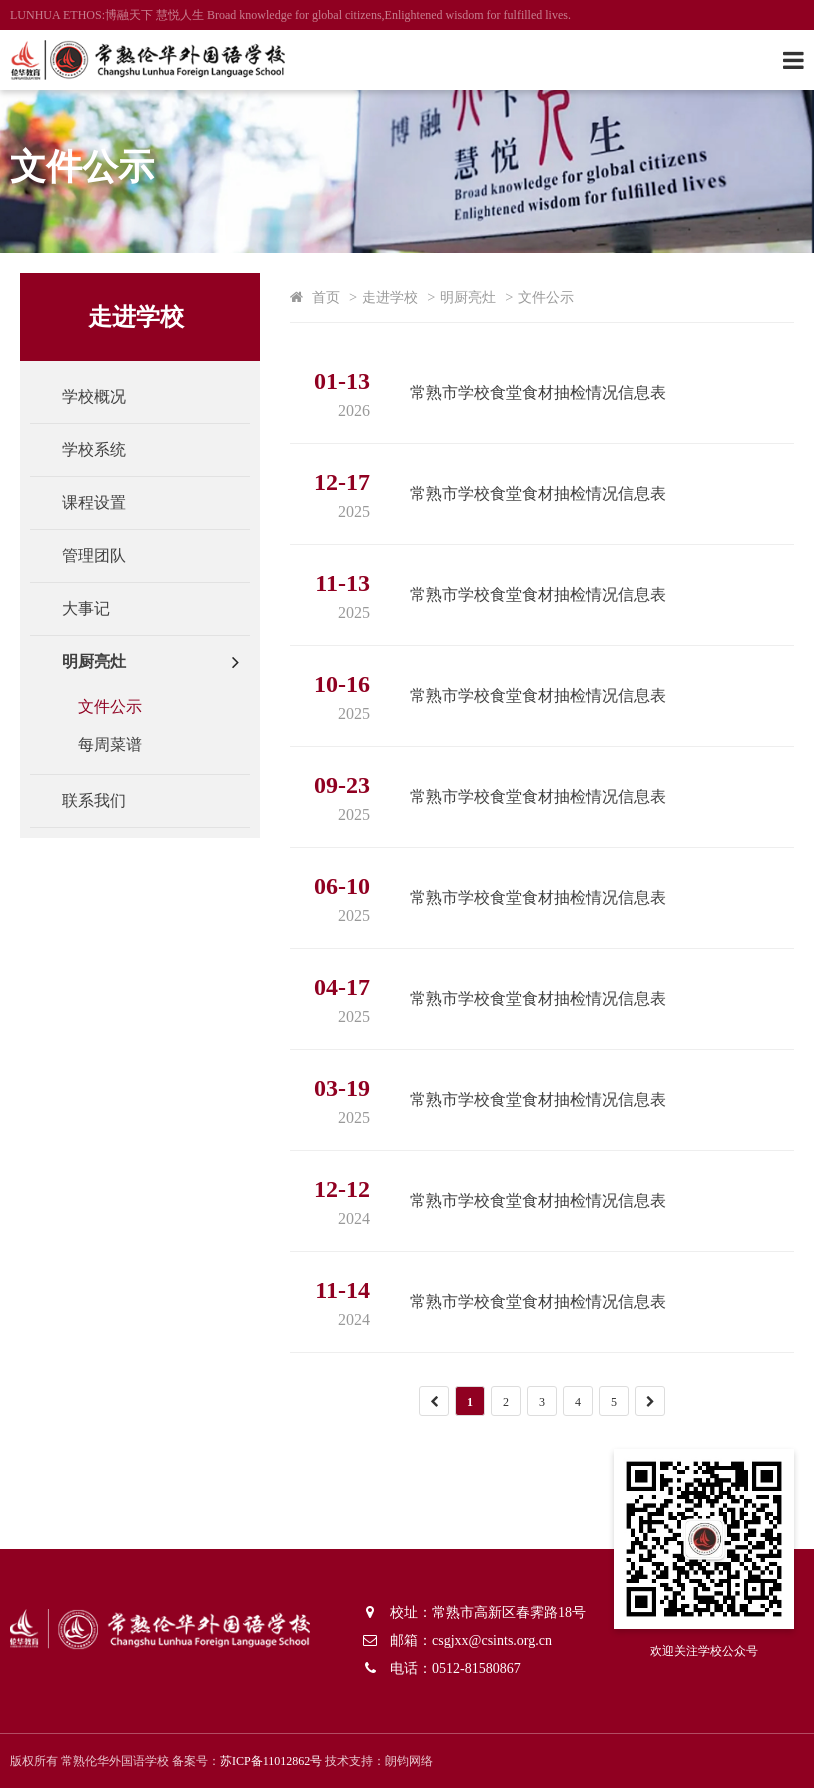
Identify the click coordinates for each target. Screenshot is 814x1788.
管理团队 (94, 555)
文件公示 (110, 706)
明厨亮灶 (94, 661)
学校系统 (94, 449)
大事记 (86, 608)
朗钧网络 (409, 1761)
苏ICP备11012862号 (271, 1761)
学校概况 (94, 396)
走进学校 (390, 297)
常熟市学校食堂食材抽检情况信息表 (538, 392)
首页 (326, 297)
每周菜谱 (110, 744)
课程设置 (94, 502)
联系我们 (94, 800)
